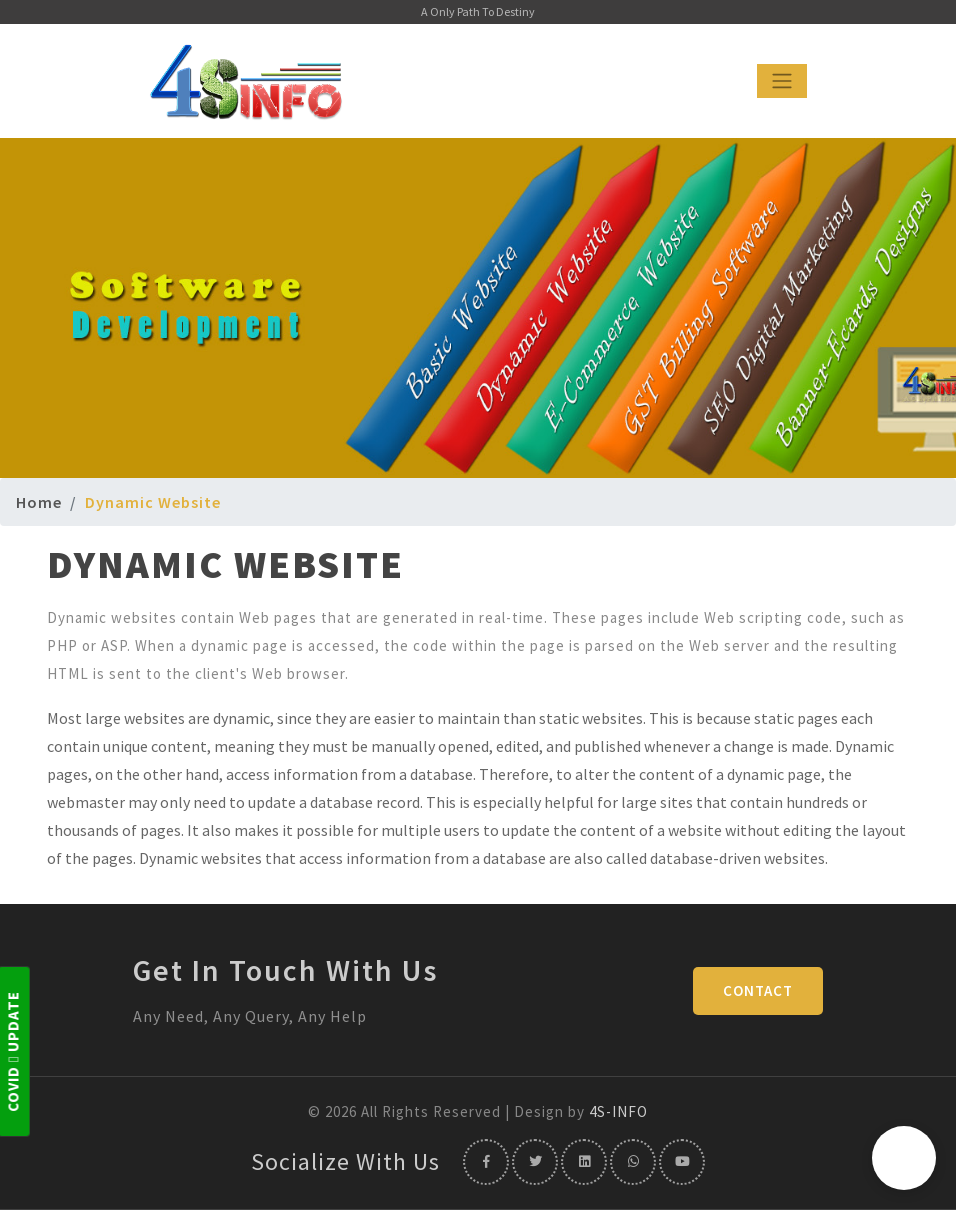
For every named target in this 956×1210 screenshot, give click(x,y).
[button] (904, 1158)
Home (39, 502)
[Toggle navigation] (782, 81)
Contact (758, 990)
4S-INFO (618, 1111)
